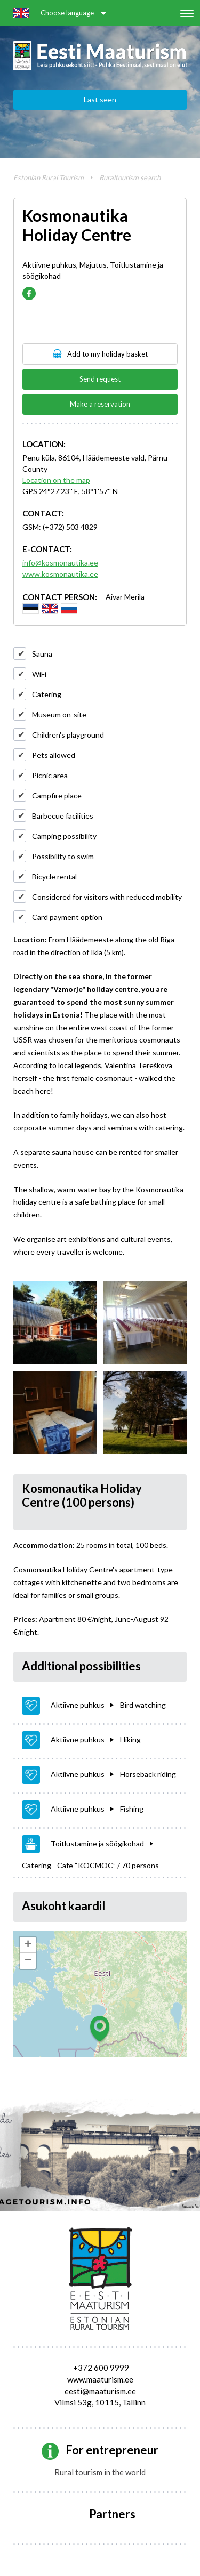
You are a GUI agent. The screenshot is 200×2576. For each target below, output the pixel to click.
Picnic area (50, 775)
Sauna (42, 653)
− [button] (28, 1961)
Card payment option (67, 917)
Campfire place (57, 795)
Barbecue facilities (62, 815)
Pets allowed (53, 755)
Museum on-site (59, 714)
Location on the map (56, 479)
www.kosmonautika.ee (60, 573)
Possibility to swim (63, 856)
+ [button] (28, 1945)
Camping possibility (64, 836)
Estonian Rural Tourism (48, 177)
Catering (46, 694)
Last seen (100, 99)
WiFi (39, 674)
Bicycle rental (54, 876)
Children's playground (68, 734)
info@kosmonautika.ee (60, 562)
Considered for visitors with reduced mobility (107, 896)
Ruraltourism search (130, 177)
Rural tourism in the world (100, 2472)
